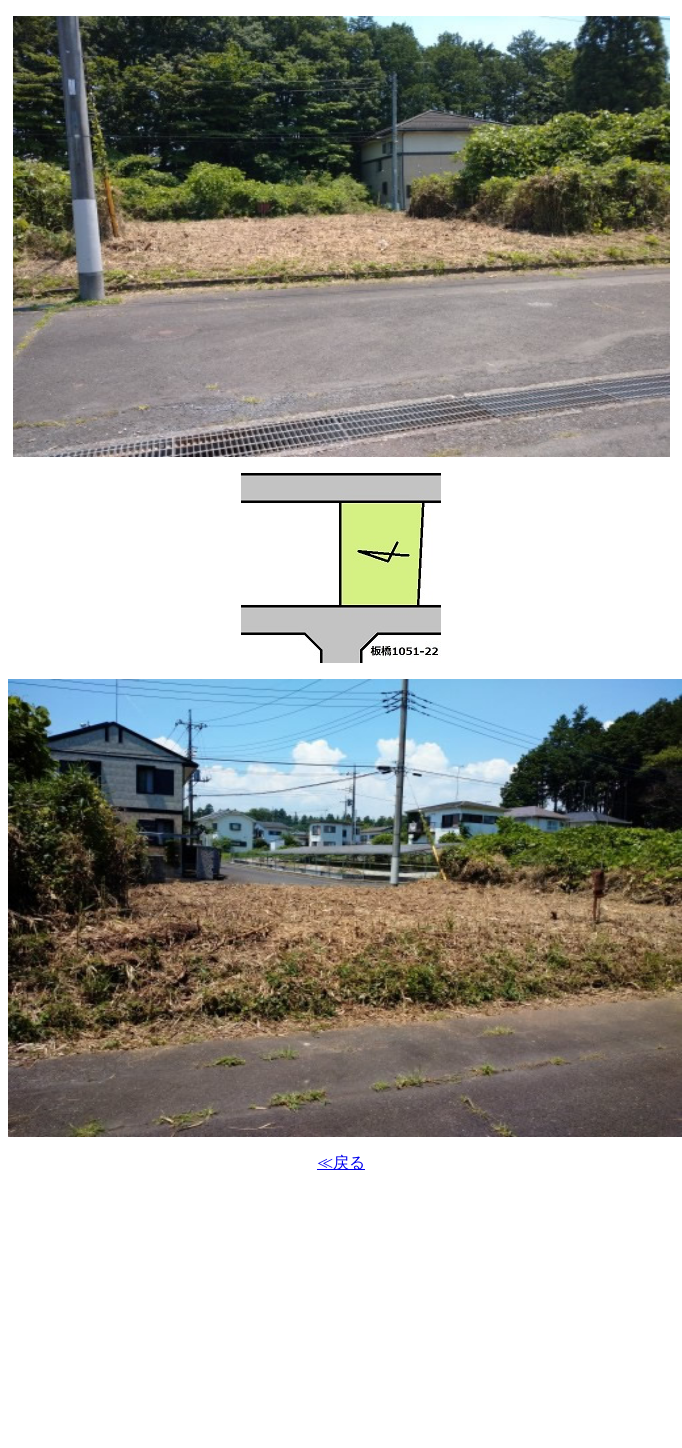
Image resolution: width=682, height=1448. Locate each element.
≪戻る (341, 1162)
